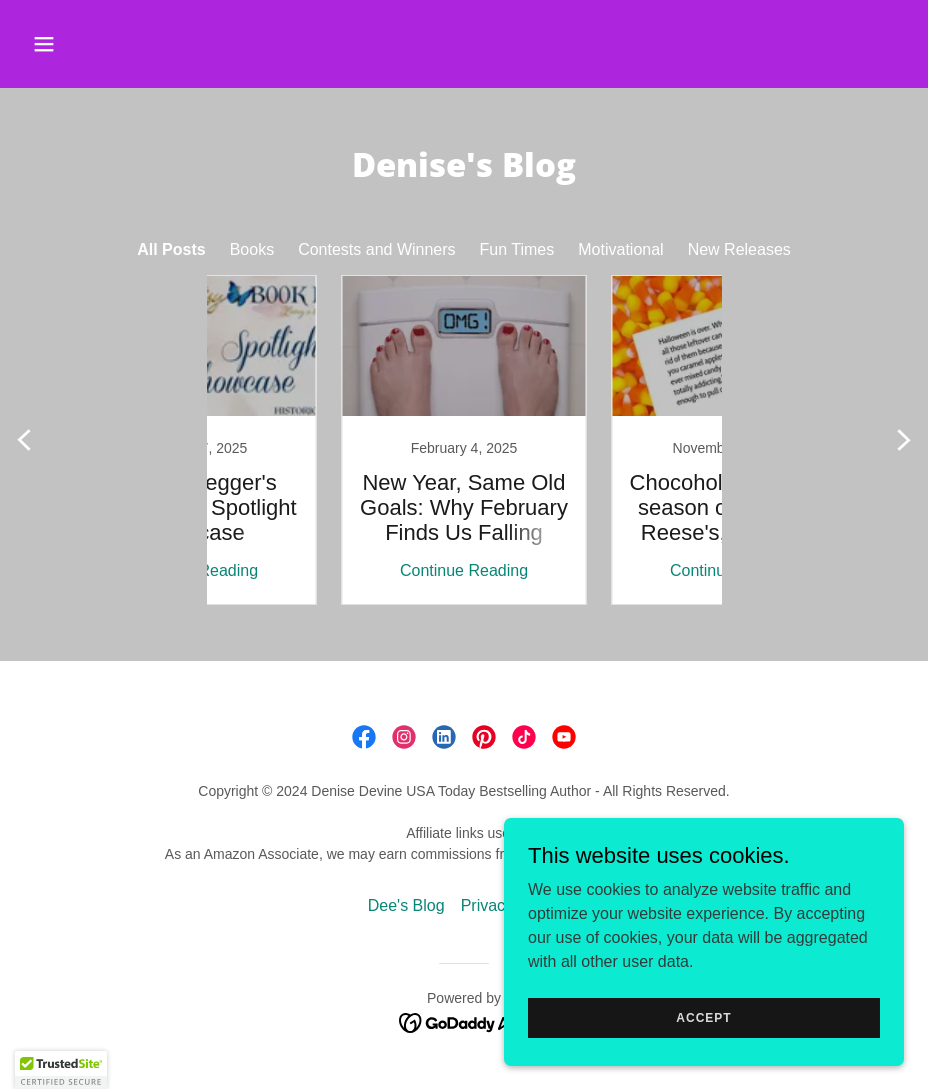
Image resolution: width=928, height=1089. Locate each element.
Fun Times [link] (517, 249)
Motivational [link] (620, 249)
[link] (329, 440)
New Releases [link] (739, 249)
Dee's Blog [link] (406, 905)
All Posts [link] (171, 249)
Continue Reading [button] (329, 570)
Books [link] (252, 249)
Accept (703, 1017)
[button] (125, 44)
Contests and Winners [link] (376, 249)
